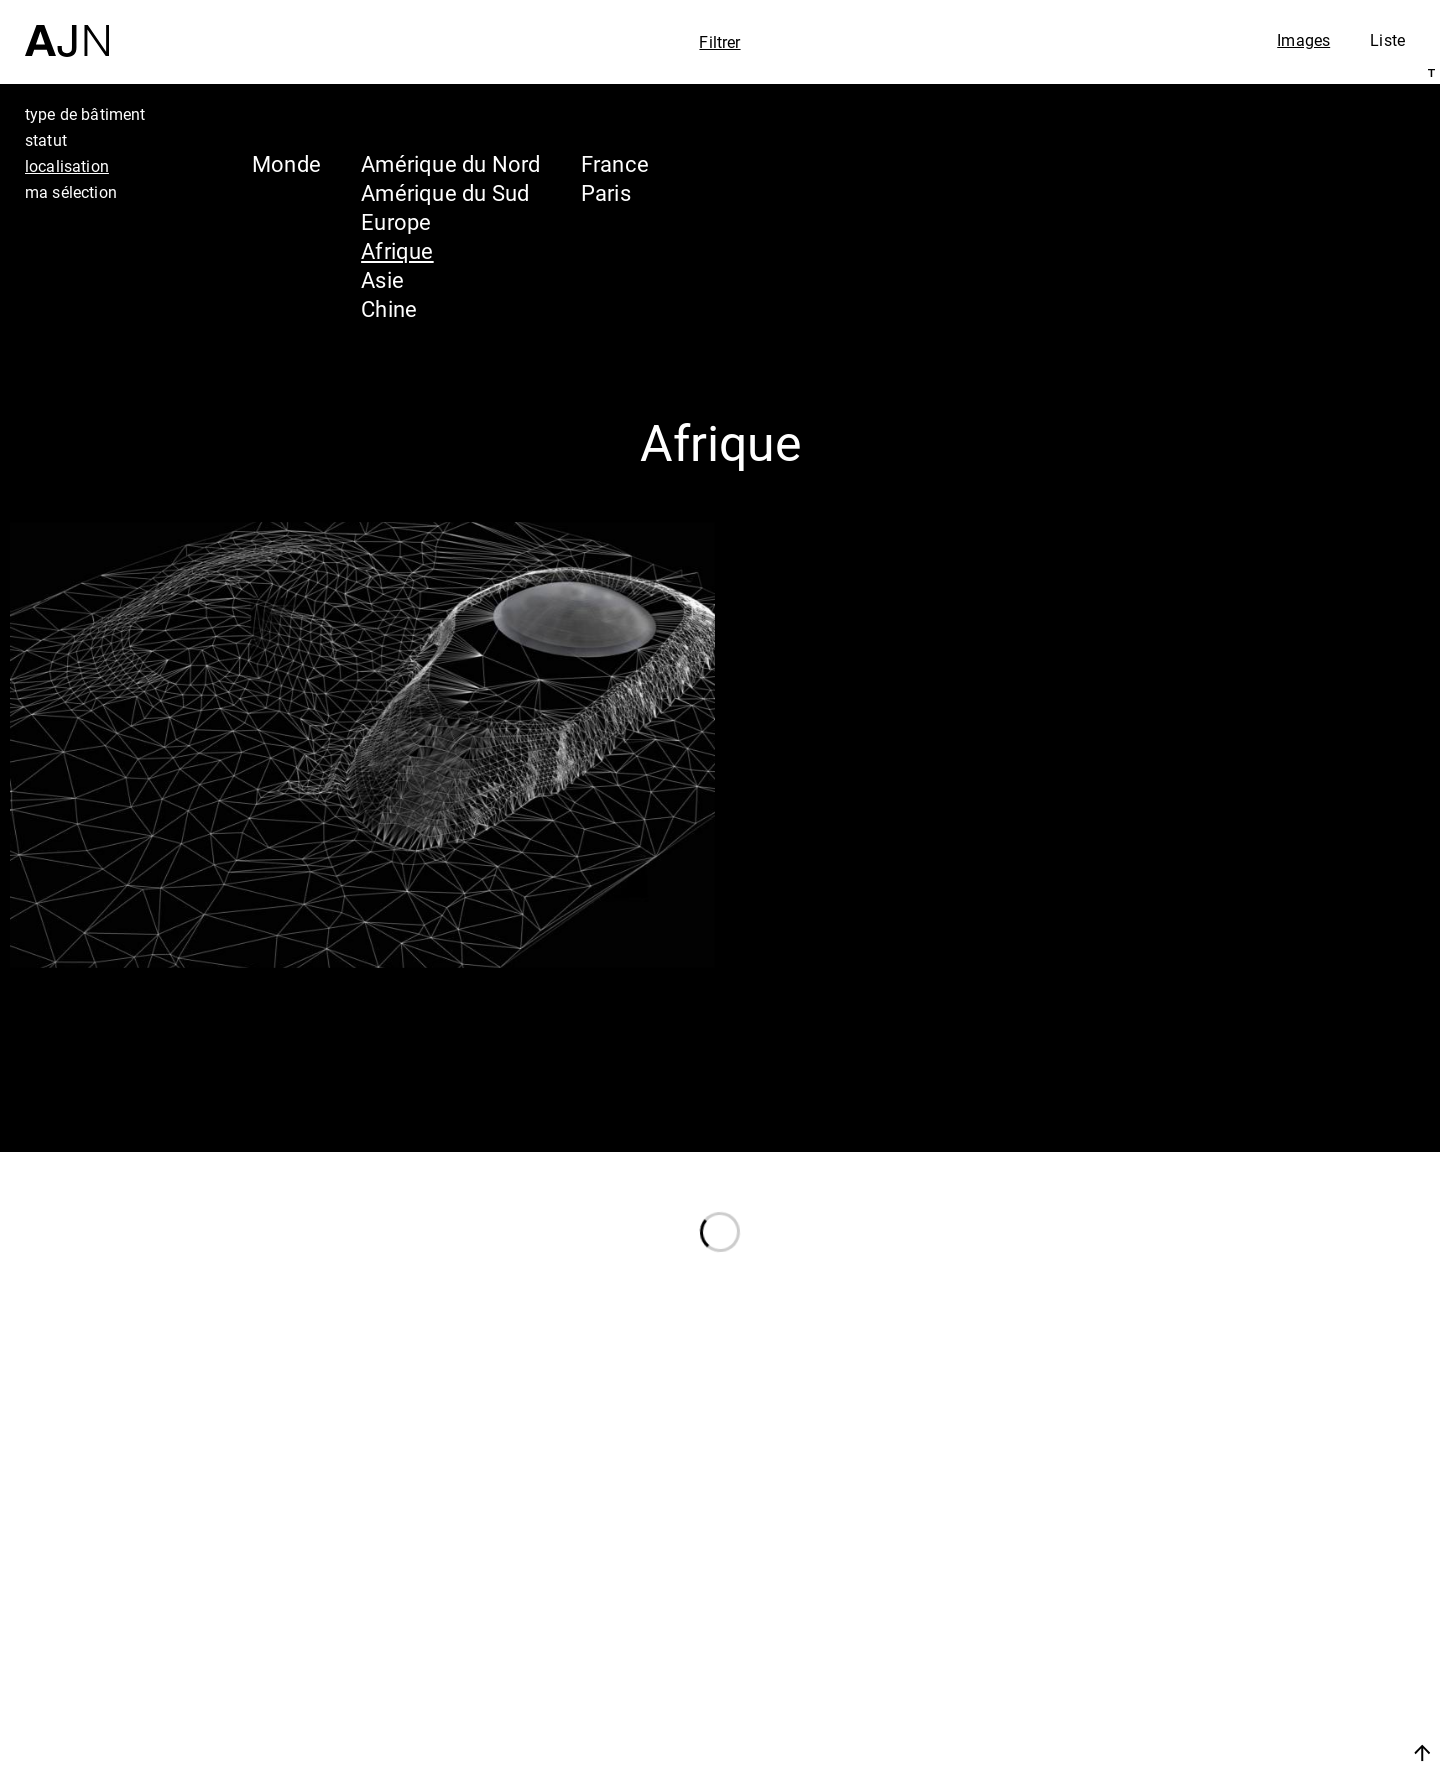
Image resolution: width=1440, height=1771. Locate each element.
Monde (286, 163)
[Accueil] (67, 28)
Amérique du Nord (451, 163)
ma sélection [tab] (71, 192)
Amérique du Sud (445, 192)
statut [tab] (46, 140)
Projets (1233, 1665)
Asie (382, 279)
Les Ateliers (1265, 1627)
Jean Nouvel (1269, 1589)
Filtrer (719, 42)
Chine (389, 308)
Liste (1387, 40)
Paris (606, 192)
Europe (396, 221)
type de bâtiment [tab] (85, 114)
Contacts (1246, 1703)
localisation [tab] (67, 166)
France (615, 163)
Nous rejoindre (1233, 1752)
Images (1303, 40)
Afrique (397, 250)
